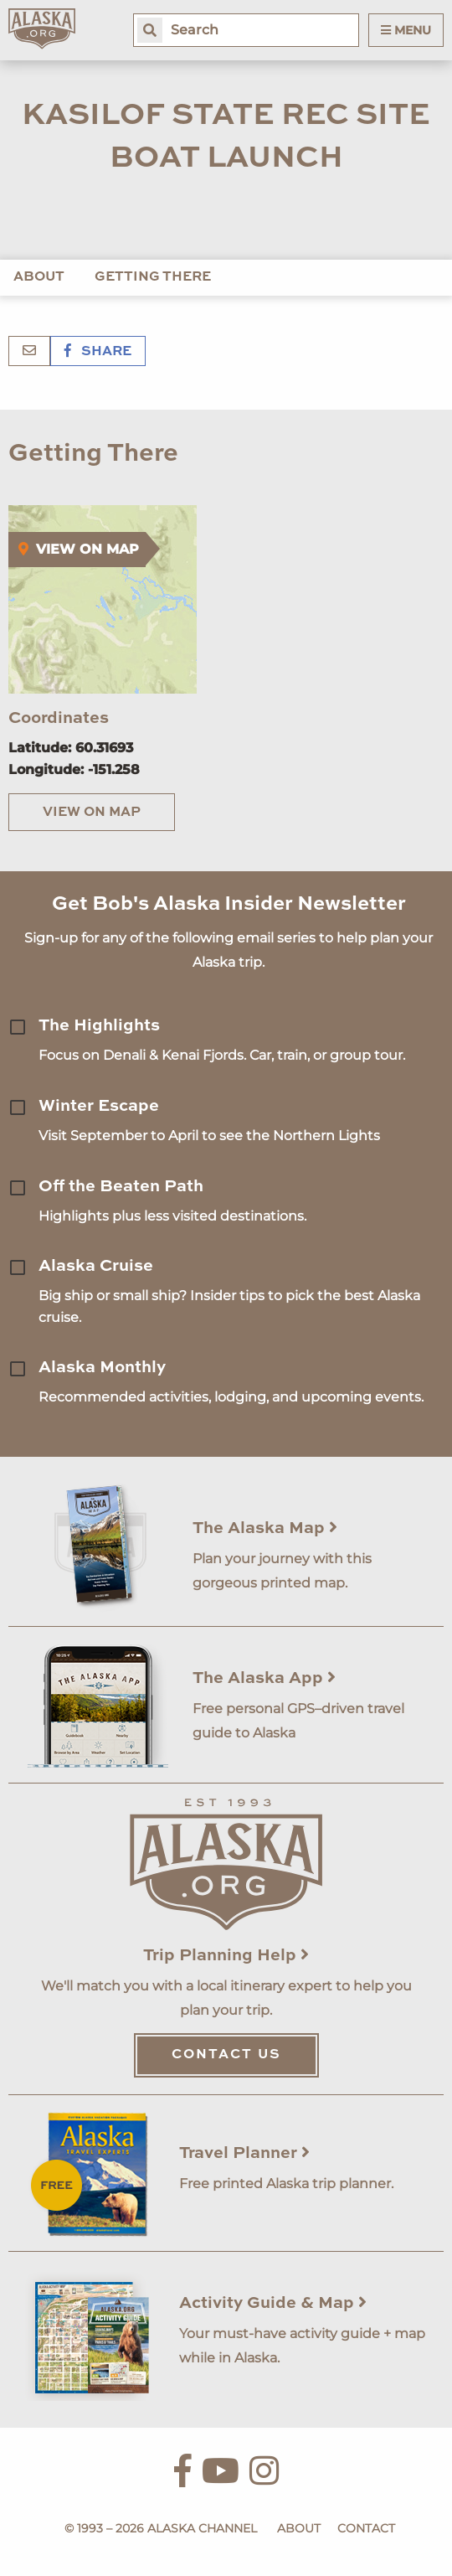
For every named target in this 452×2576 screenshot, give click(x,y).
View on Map (92, 812)
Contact (366, 2528)
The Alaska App (264, 1678)
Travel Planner (244, 2153)
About (38, 277)
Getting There (153, 277)
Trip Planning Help (226, 1956)
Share (97, 352)
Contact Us (226, 2055)
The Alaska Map (265, 1528)
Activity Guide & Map (273, 2303)
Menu (406, 30)
